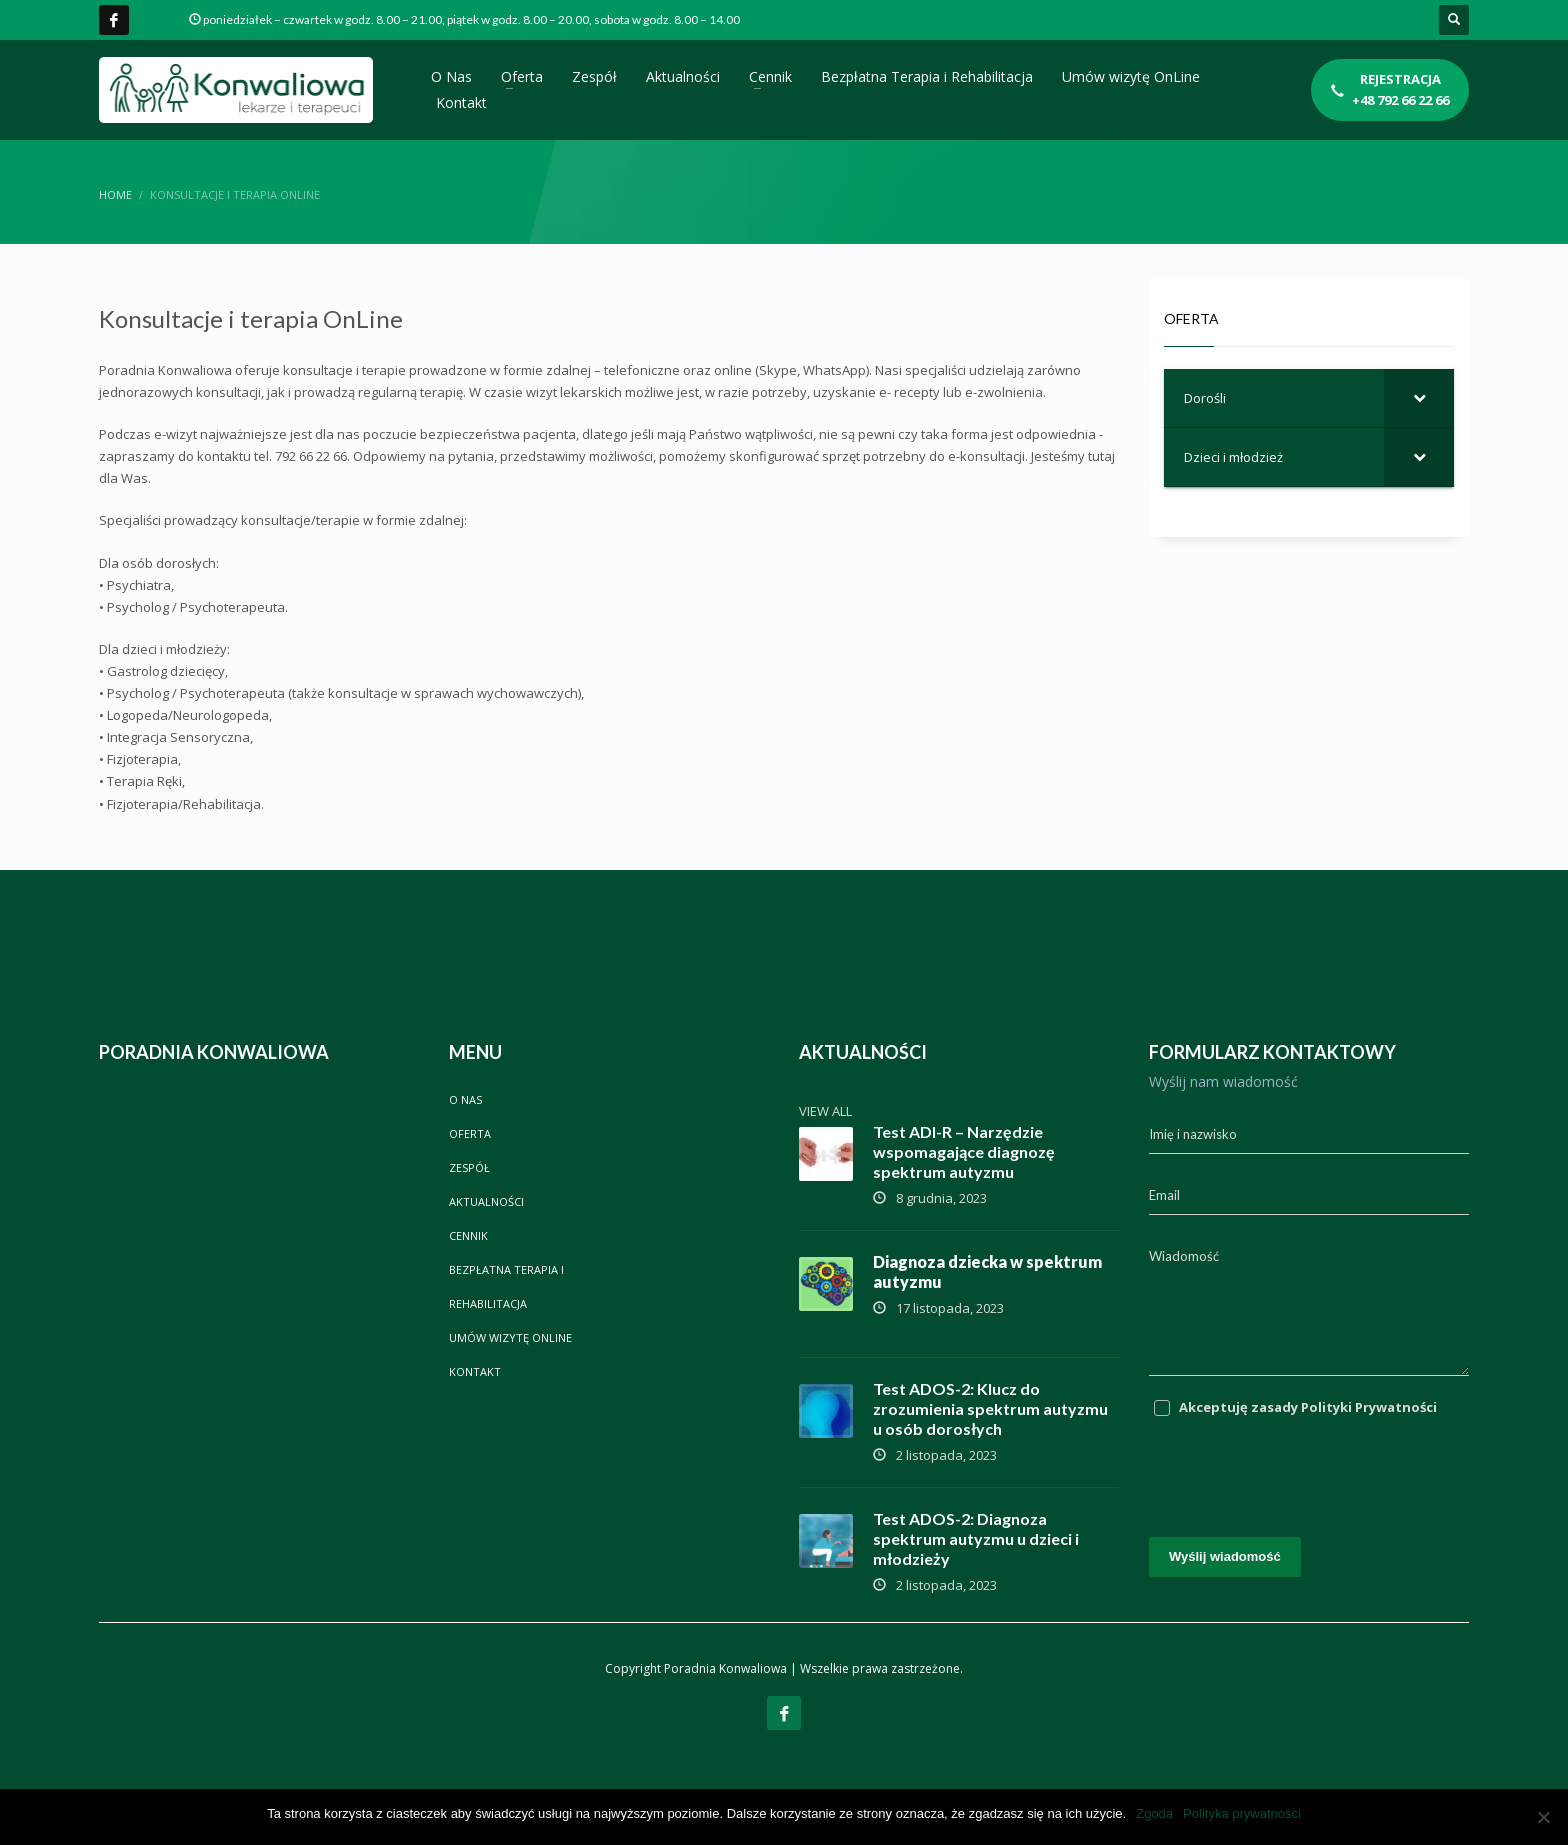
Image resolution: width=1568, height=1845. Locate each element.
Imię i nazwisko (1193, 1134)
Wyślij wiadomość (1225, 1556)
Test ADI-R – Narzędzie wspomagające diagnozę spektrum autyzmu (964, 1151)
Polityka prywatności (1242, 1813)
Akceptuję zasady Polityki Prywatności (1308, 1407)
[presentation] (1301, 1467)
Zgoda (1154, 1813)
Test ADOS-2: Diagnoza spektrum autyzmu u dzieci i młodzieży (976, 1538)
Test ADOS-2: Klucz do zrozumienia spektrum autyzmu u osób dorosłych (990, 1408)
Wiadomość (1184, 1256)
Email (1164, 1195)
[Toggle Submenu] (1419, 398)
